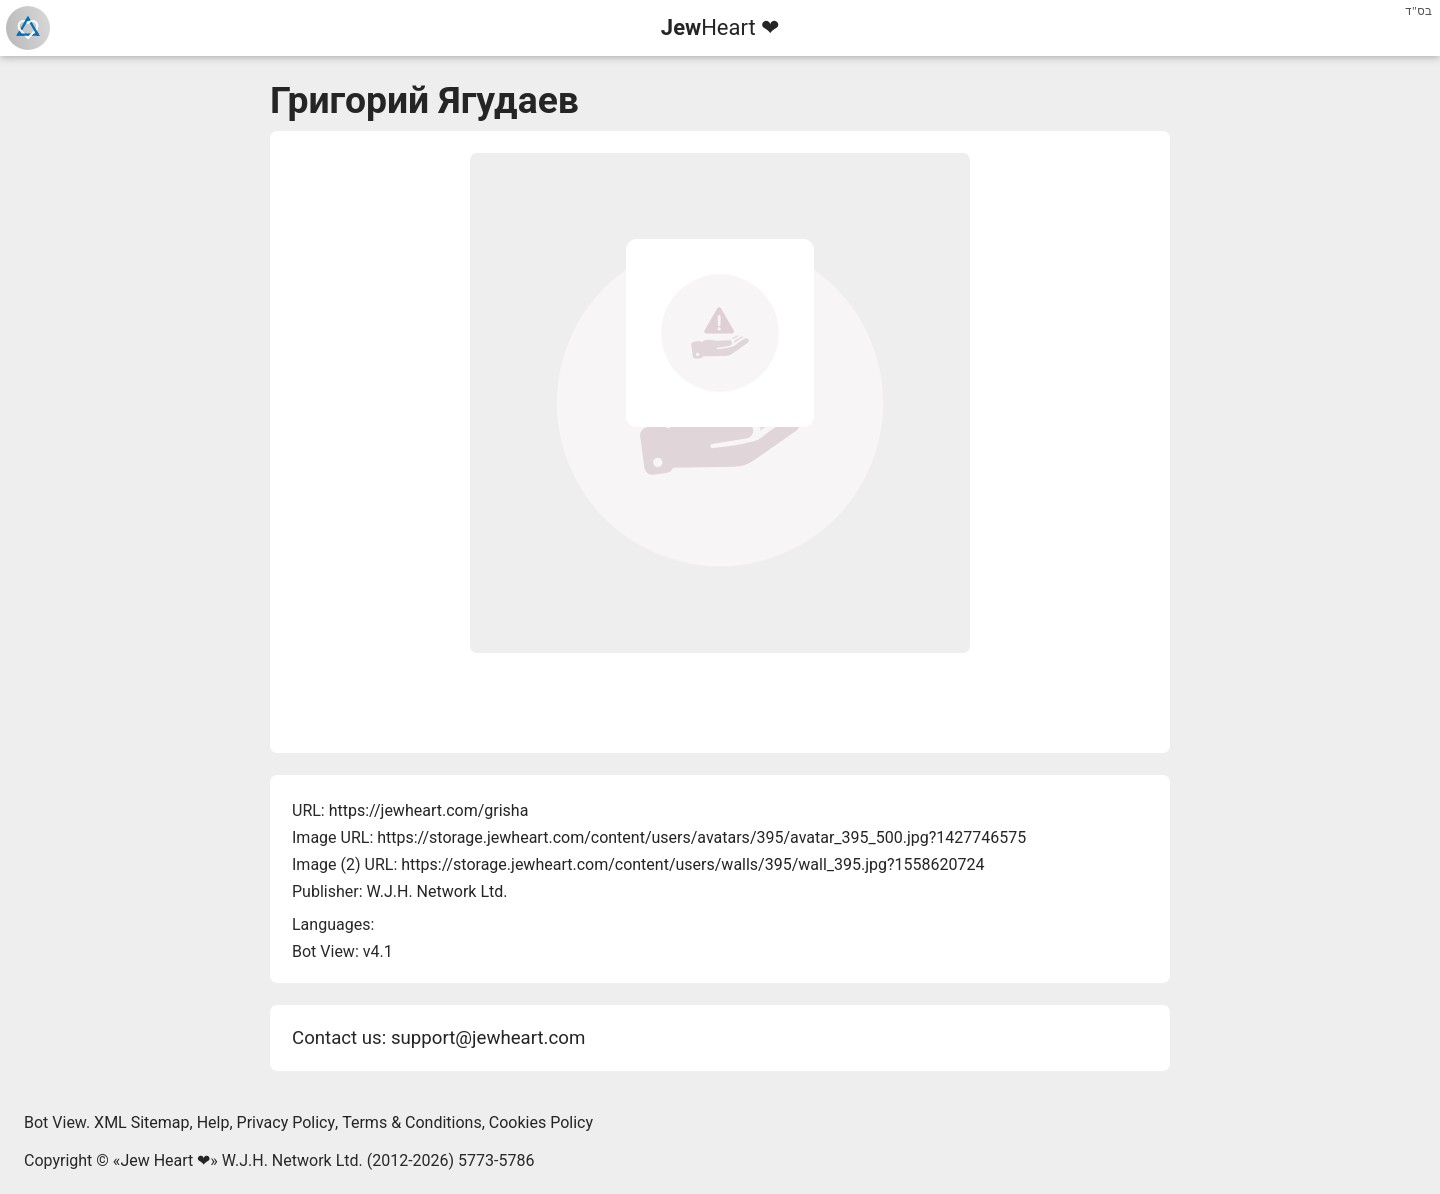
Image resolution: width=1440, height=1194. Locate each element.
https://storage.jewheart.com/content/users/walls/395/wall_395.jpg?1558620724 (692, 864)
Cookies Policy (541, 1122)
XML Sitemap (141, 1122)
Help (213, 1122)
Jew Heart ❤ (165, 1160)
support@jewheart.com (488, 1038)
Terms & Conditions (412, 1122)
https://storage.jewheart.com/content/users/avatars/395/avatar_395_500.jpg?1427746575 (701, 837)
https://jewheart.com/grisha (429, 810)
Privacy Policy (286, 1122)
